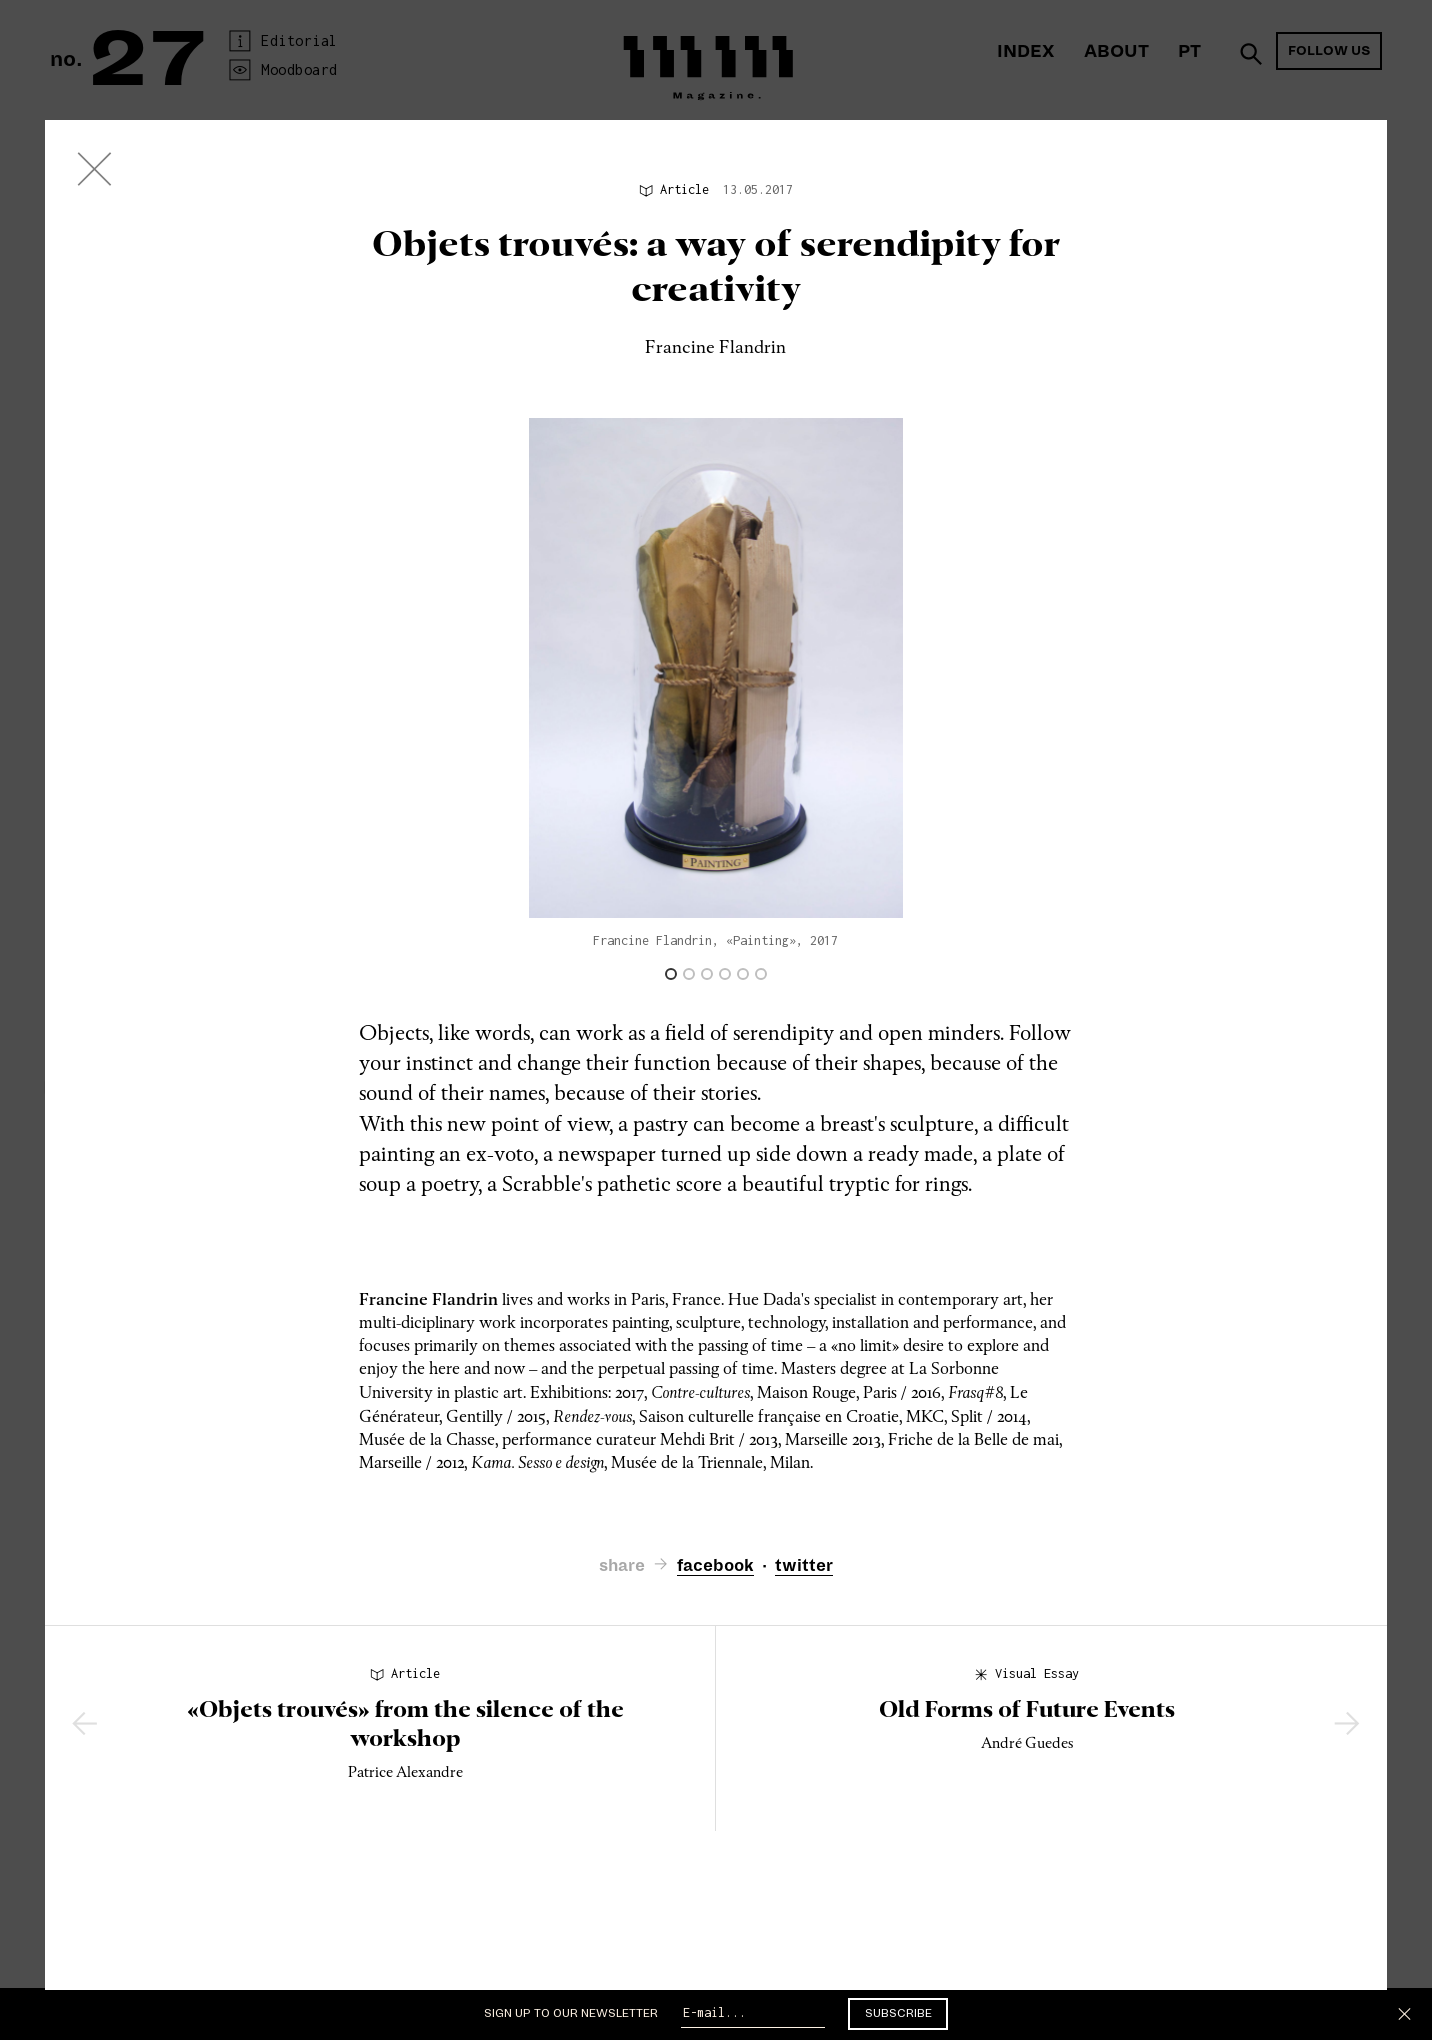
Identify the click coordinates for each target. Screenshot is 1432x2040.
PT (1189, 51)
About (1116, 51)
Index (1025, 51)
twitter (804, 1566)
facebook (715, 1566)
